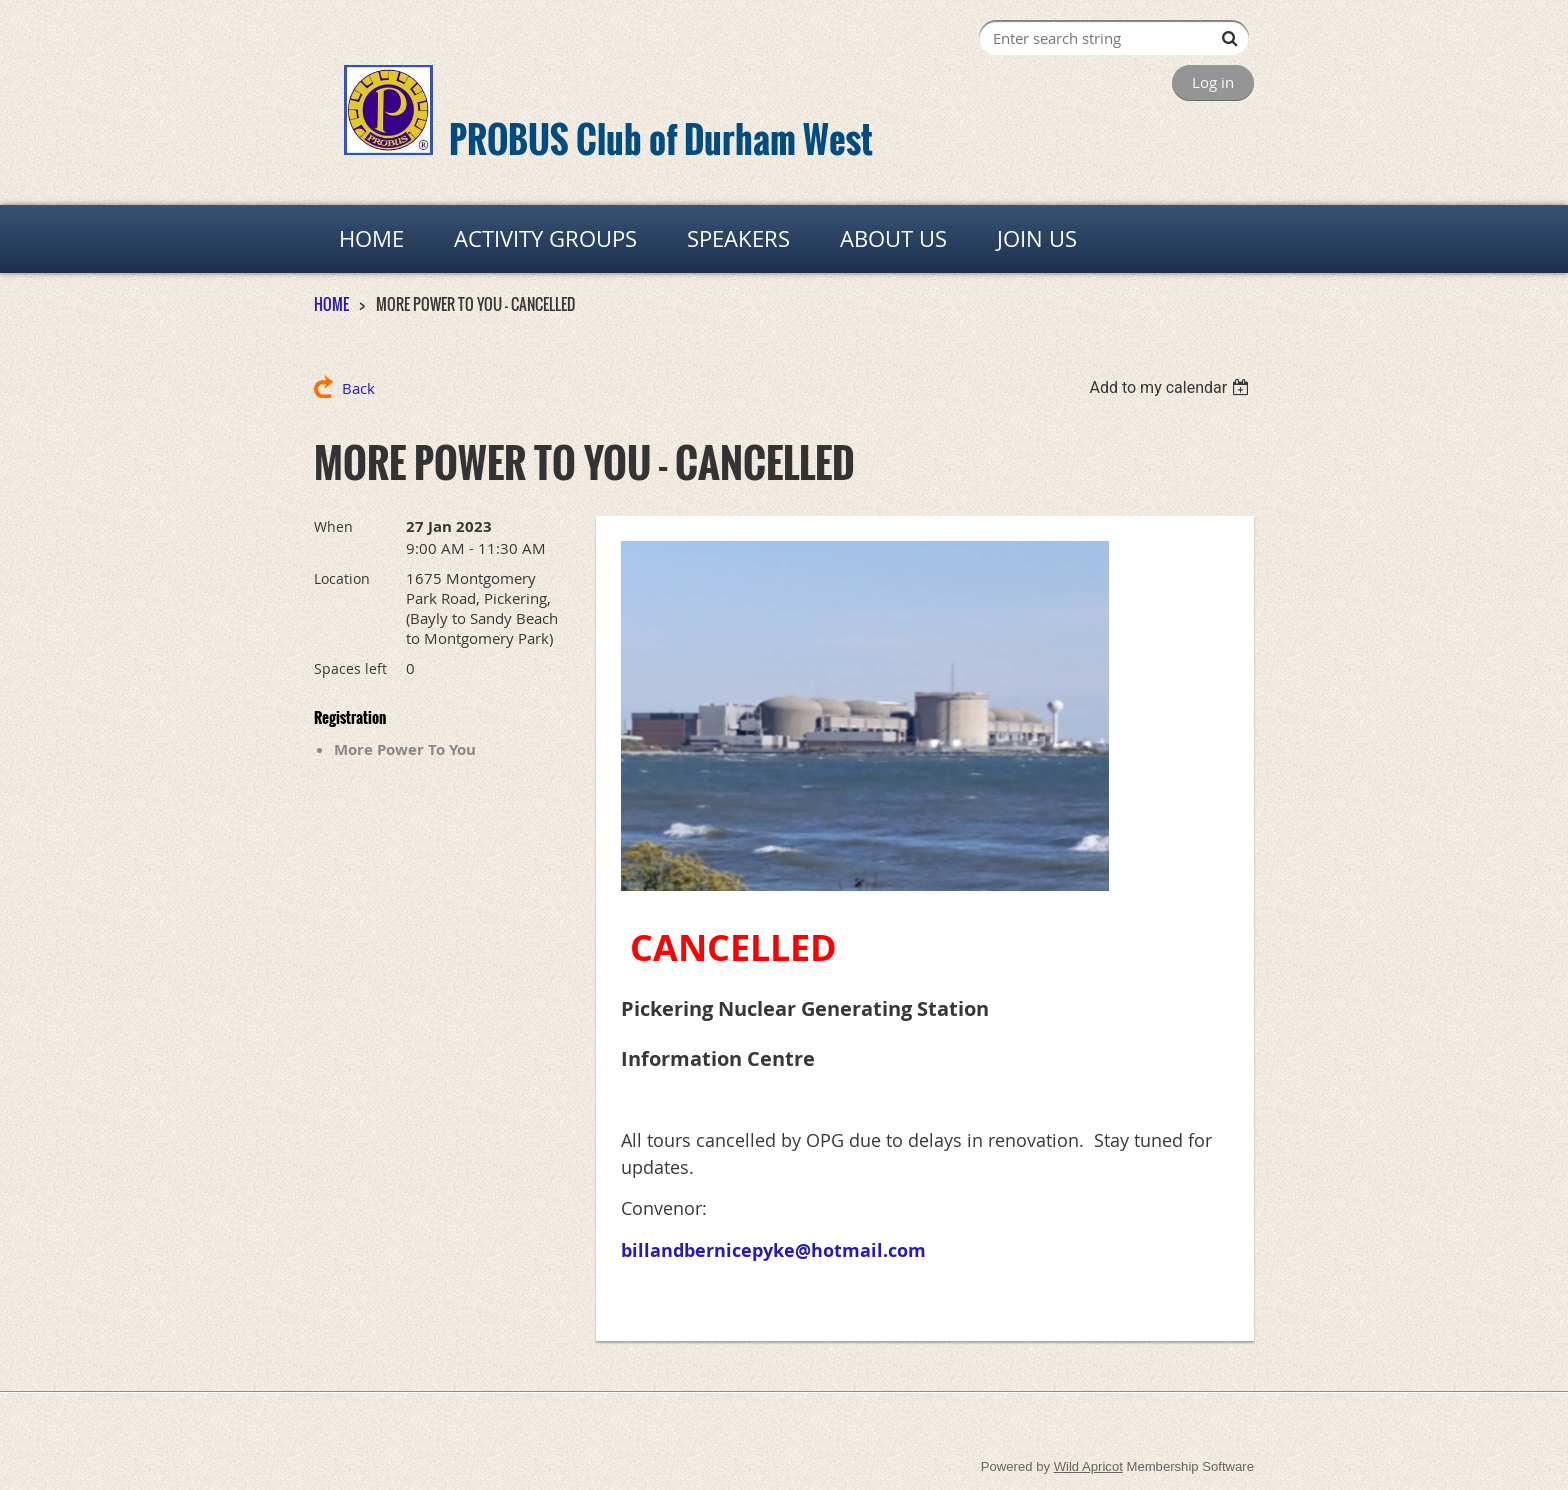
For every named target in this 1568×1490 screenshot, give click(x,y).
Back (358, 388)
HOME (331, 304)
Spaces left (350, 668)
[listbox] (1171, 387)
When (333, 526)
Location (342, 578)
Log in (1213, 82)
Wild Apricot (1088, 1466)
